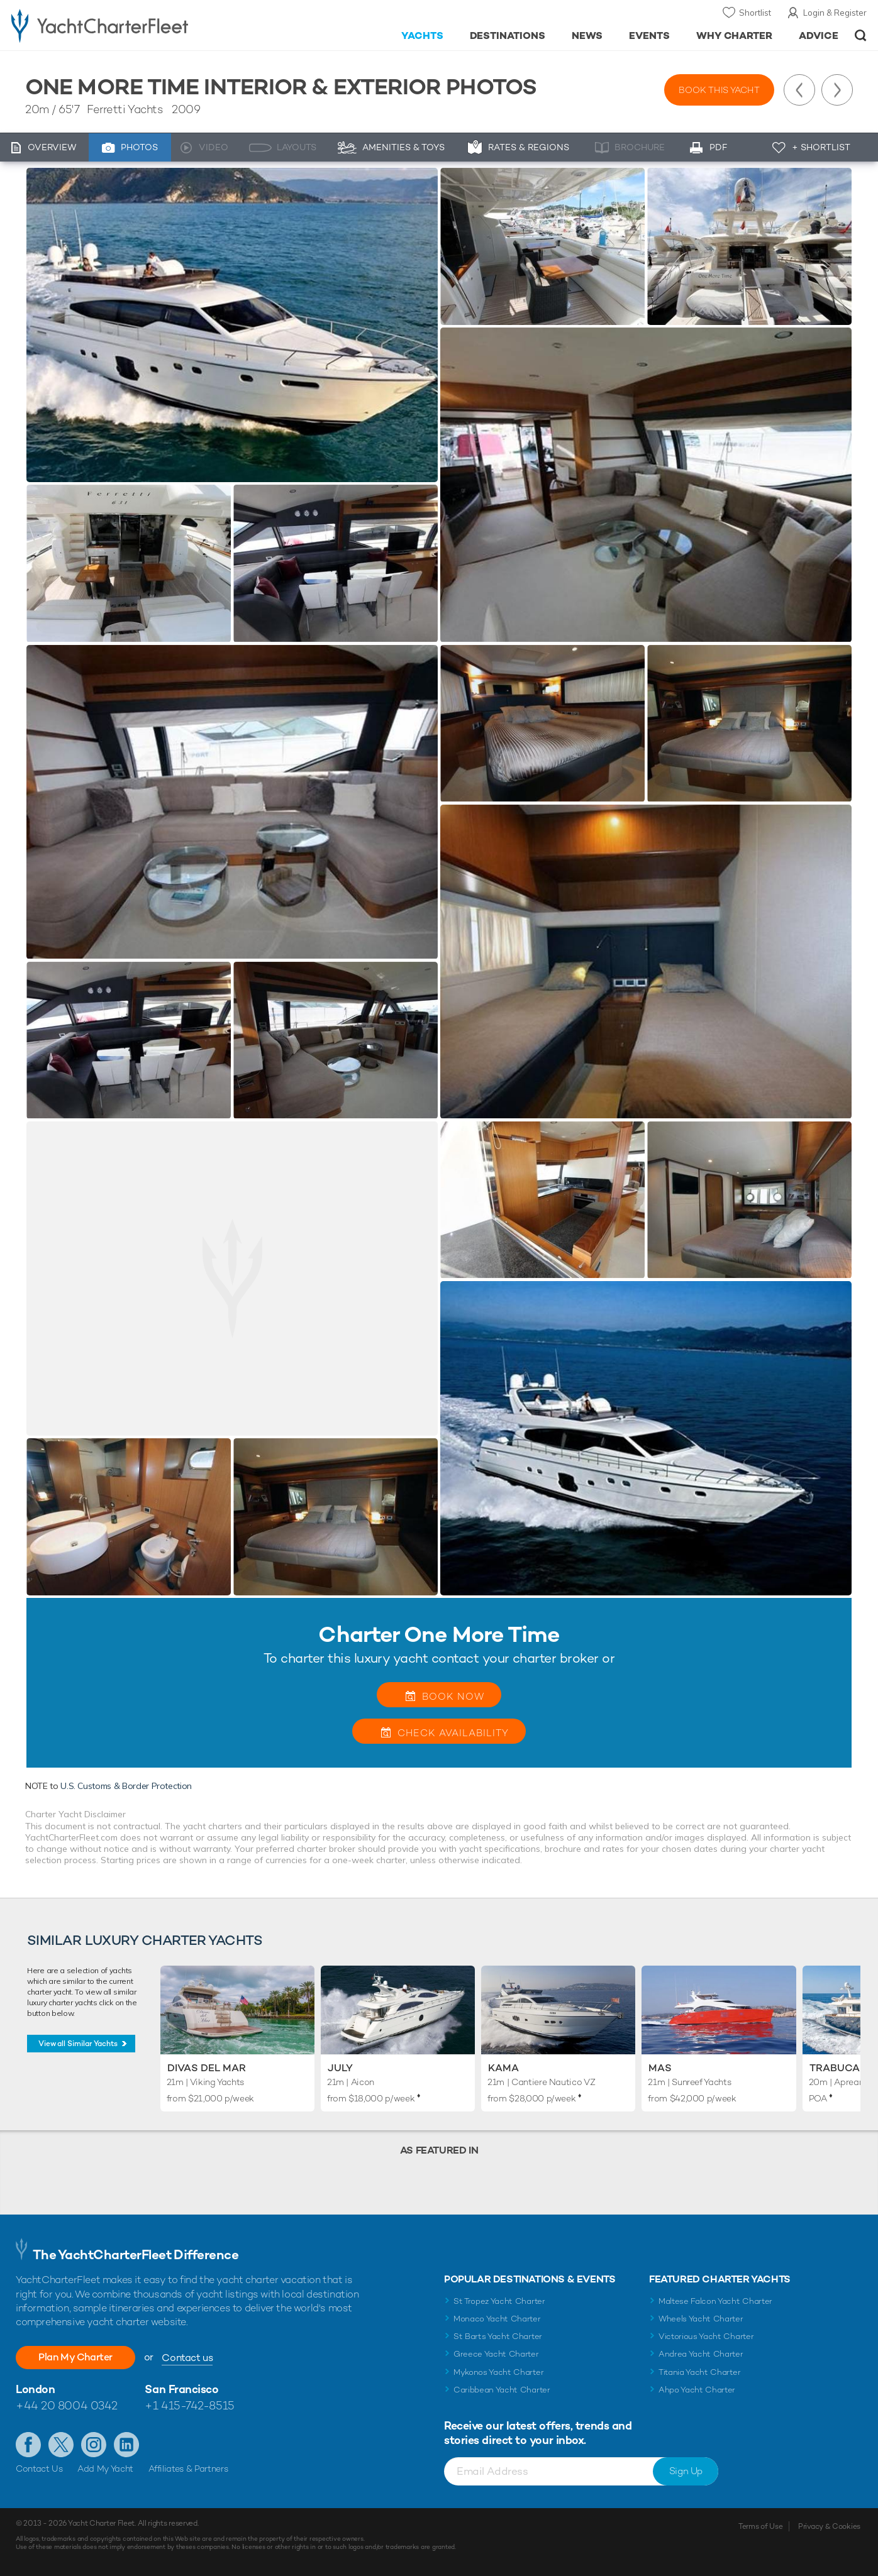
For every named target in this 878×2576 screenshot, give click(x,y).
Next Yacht (837, 90)
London (35, 2389)
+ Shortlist (821, 147)
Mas (660, 2067)
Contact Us (39, 2468)
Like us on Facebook (28, 2444)
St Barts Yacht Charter (497, 2336)
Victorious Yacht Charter (705, 2336)
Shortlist (755, 13)
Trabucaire (842, 2067)
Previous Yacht (799, 90)
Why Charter (734, 35)
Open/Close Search (861, 35)
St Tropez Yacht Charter (499, 2301)
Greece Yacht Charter (496, 2353)
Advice (818, 35)
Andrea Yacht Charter (700, 2353)
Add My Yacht (105, 2468)
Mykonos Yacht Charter (498, 2372)
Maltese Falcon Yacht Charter (715, 2301)
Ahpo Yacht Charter (696, 2389)
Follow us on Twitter (61, 2444)
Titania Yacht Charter (699, 2372)
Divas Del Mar (206, 2067)
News (587, 35)
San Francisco (181, 2389)
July (340, 2067)
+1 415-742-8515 (189, 2405)
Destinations (508, 35)
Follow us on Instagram (93, 2444)
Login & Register (835, 13)
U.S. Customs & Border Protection (126, 1786)
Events (649, 35)
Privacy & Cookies (829, 2526)
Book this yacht (719, 90)
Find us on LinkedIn (126, 2444)
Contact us (187, 2357)
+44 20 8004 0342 (67, 2405)
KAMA (503, 2067)
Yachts (422, 35)
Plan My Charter (75, 2357)
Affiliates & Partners (188, 2468)
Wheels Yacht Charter (700, 2318)
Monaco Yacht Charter (497, 2318)
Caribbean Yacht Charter (501, 2389)
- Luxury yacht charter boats (135, 25)
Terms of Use (760, 2526)
